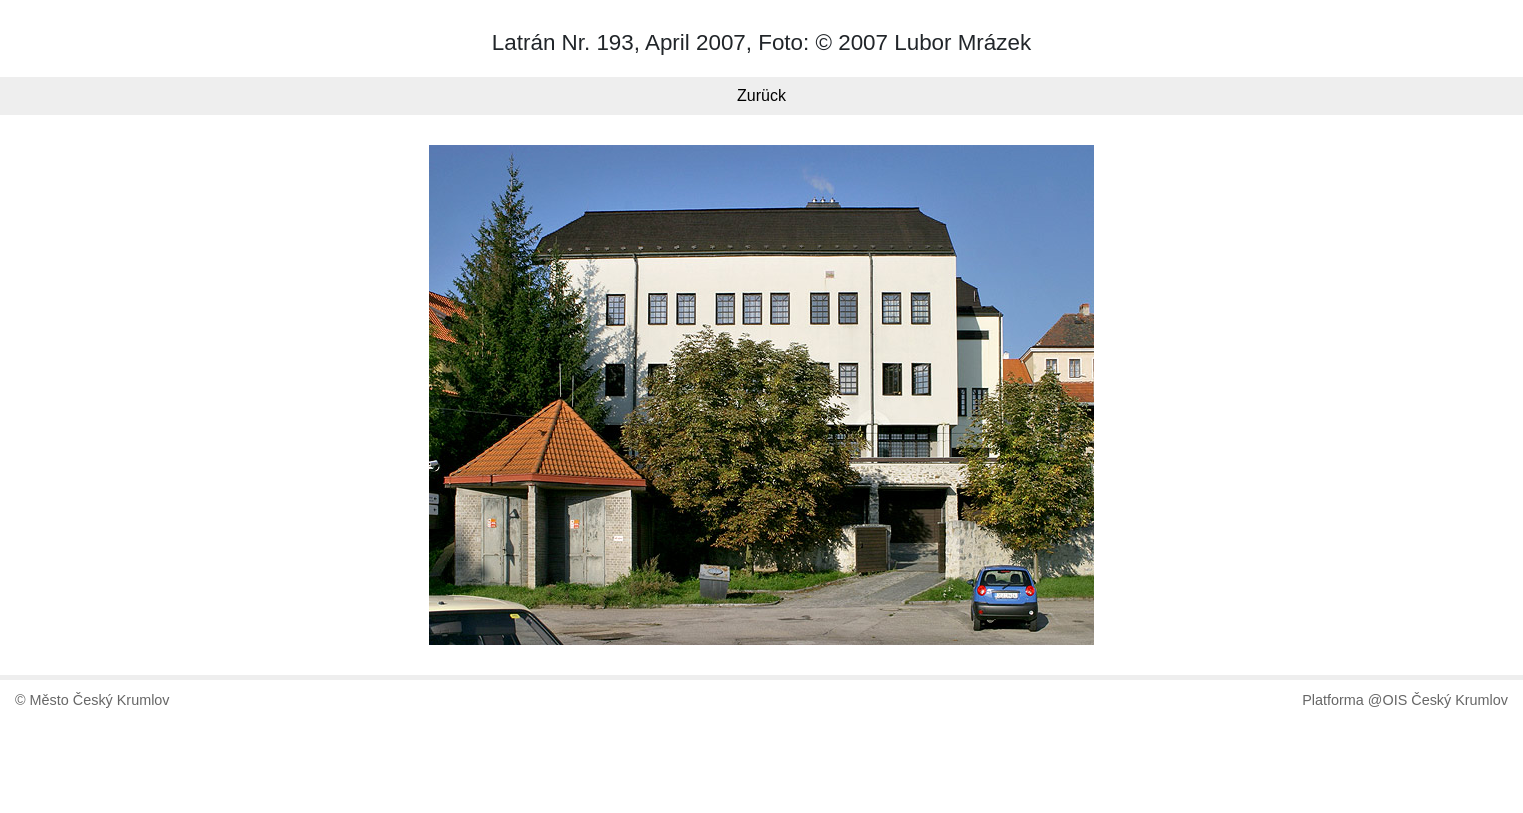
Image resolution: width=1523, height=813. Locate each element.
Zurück (761, 95)
